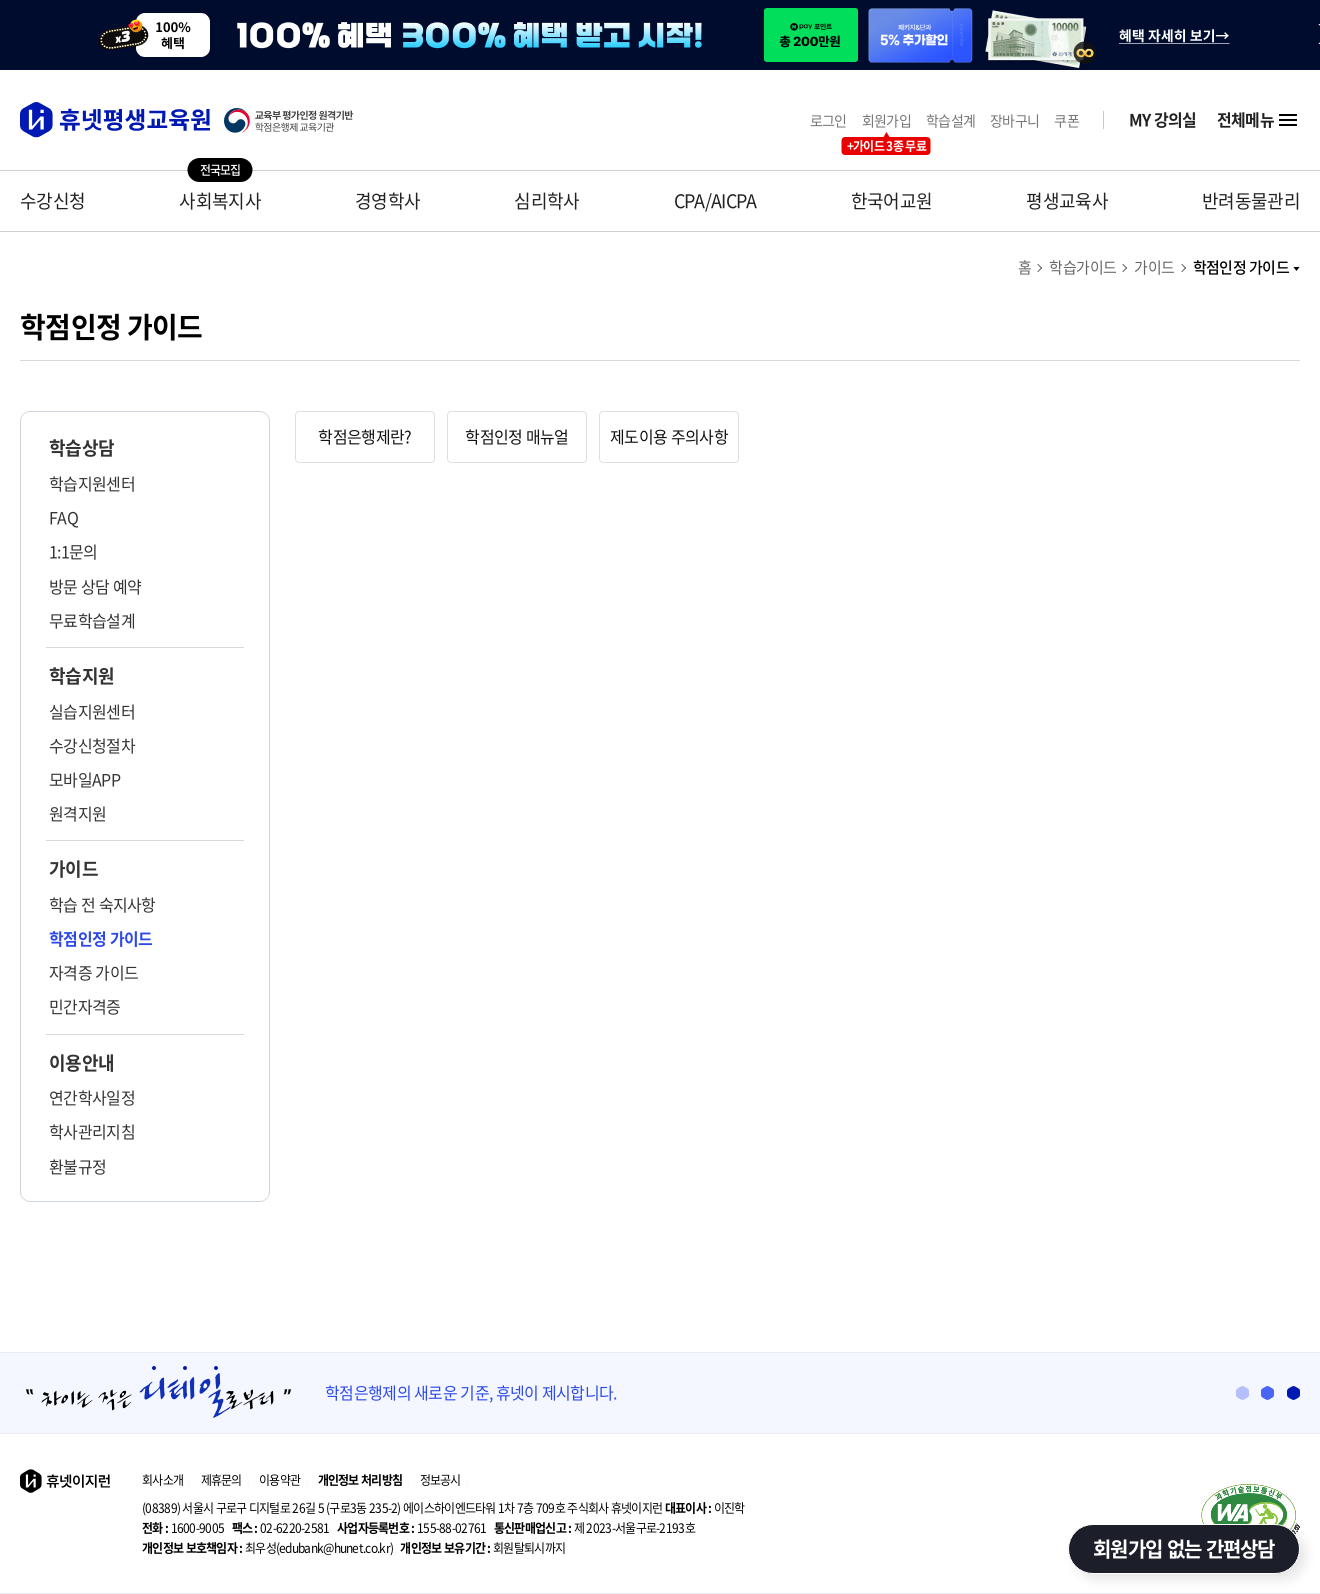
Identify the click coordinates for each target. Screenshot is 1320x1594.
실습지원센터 (92, 711)
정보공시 (440, 1480)
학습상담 (81, 448)
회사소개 (162, 1480)
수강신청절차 (92, 745)
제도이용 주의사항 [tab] (669, 436)
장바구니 (1014, 120)
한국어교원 (892, 200)
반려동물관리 (1251, 200)
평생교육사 (1067, 200)
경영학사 (387, 200)
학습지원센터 (92, 483)
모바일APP (84, 779)
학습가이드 (1082, 267)
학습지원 (81, 676)
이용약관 (279, 1480)
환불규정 (77, 1166)
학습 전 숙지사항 (102, 904)
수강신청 (52, 200)
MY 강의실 (1163, 119)
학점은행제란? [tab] (364, 436)
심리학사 (546, 200)
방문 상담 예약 (95, 586)
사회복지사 (220, 200)
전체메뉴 (1258, 120)
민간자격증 (85, 1006)
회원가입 (886, 120)
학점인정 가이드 (1246, 267)
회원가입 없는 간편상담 (1184, 1548)
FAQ (63, 517)
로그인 (828, 120)
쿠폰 (1066, 120)
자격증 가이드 (93, 972)
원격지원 (77, 813)
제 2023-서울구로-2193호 (594, 1528)
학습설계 (950, 120)
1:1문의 (73, 551)
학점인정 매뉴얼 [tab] (516, 436)
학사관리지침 (92, 1131)
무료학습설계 (92, 620)
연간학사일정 (92, 1097)
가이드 (1154, 267)
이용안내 (81, 1063)
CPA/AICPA (715, 200)
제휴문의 (221, 1480)
